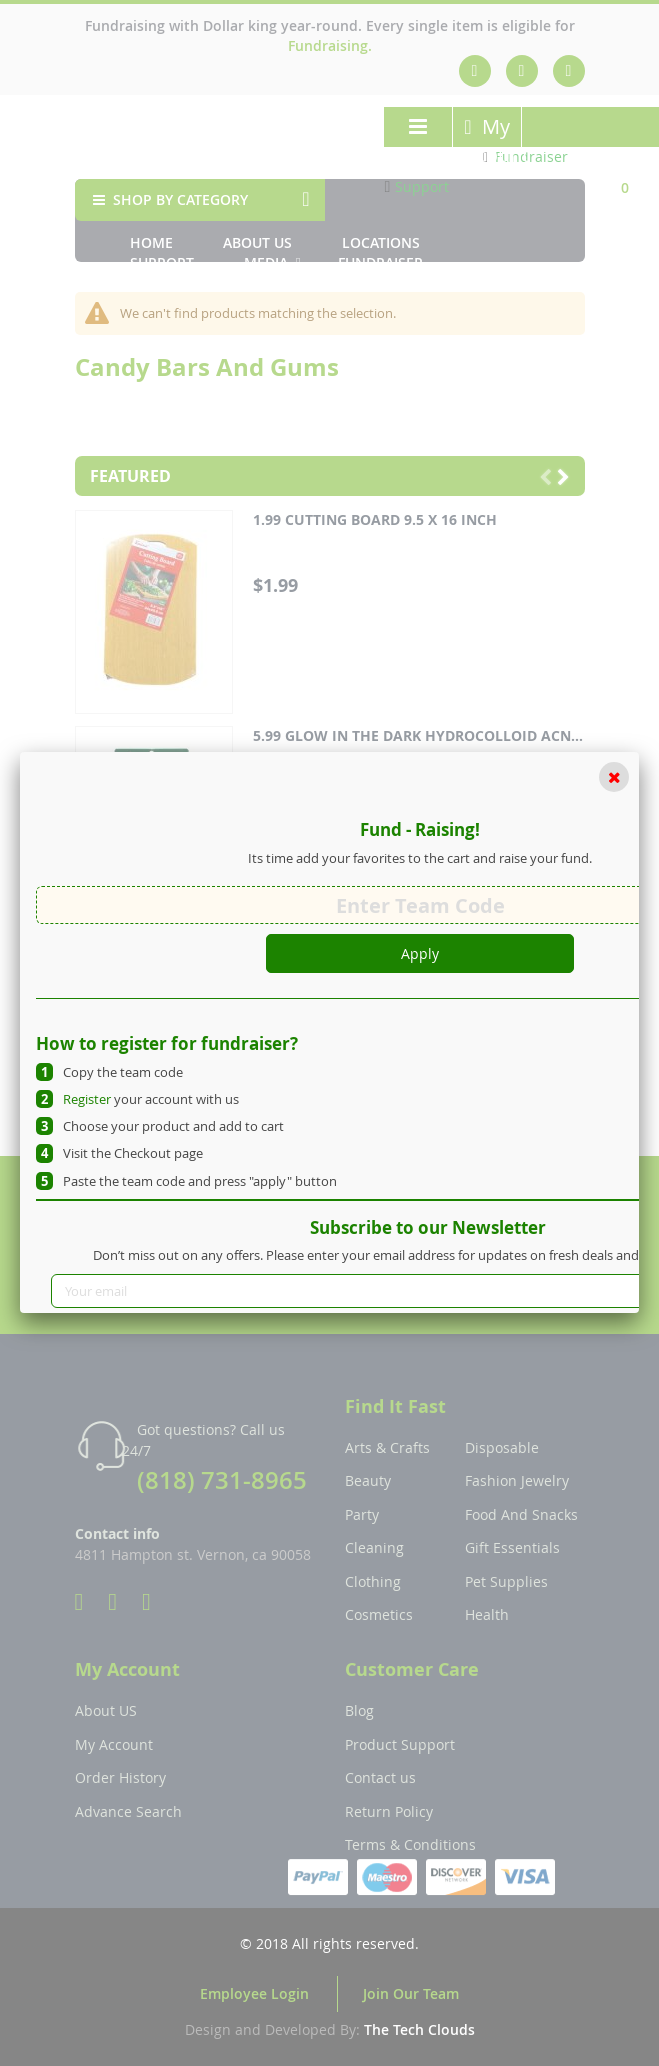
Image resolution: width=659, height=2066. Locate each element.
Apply (420, 953)
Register (87, 1099)
